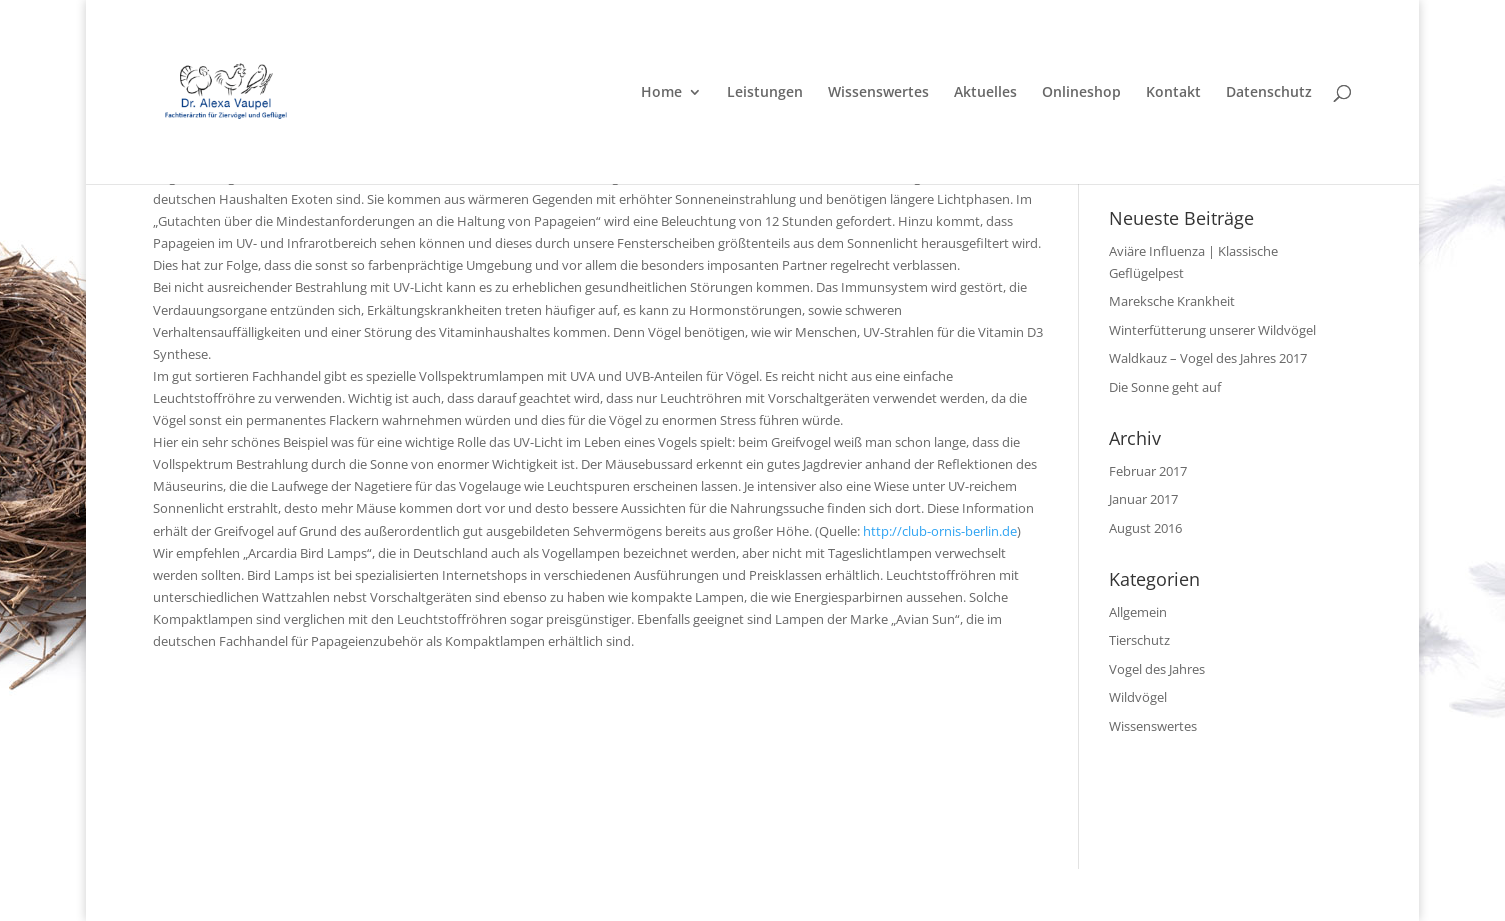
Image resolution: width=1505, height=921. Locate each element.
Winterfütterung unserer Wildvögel (1212, 330)
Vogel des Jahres (1157, 669)
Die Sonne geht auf (1165, 387)
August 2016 (1145, 528)
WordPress (484, 894)
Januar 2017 (1143, 499)
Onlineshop (1081, 93)
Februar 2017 (1148, 471)
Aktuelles (985, 93)
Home (661, 93)
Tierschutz (1139, 640)
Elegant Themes (294, 894)
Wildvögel (1138, 697)
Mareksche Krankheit (1172, 301)
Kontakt (1173, 93)
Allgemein (1138, 612)
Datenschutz (1269, 93)
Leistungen (765, 93)
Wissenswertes (878, 93)
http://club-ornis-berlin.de (940, 531)
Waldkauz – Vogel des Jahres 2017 (1208, 358)
